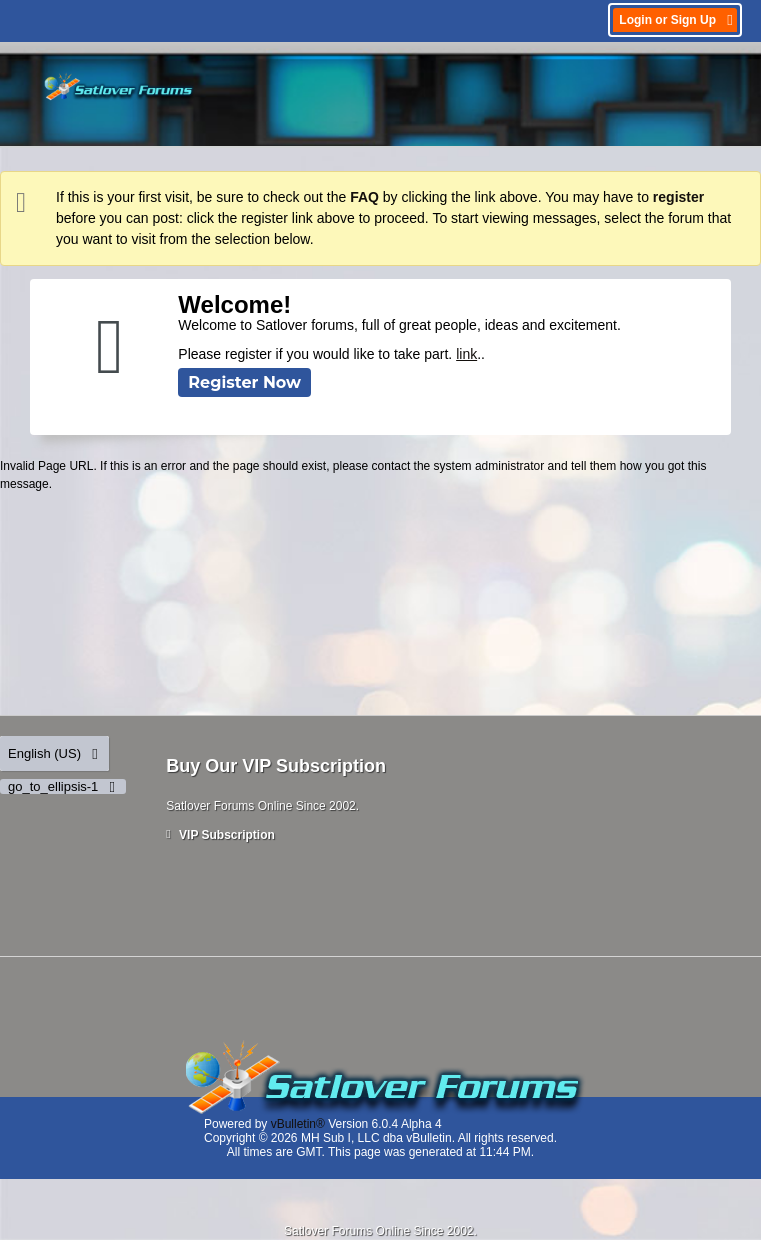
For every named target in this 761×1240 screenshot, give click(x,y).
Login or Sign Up (677, 20)
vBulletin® (298, 1124)
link (466, 354)
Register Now (244, 382)
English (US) (54, 753)
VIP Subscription (220, 835)
